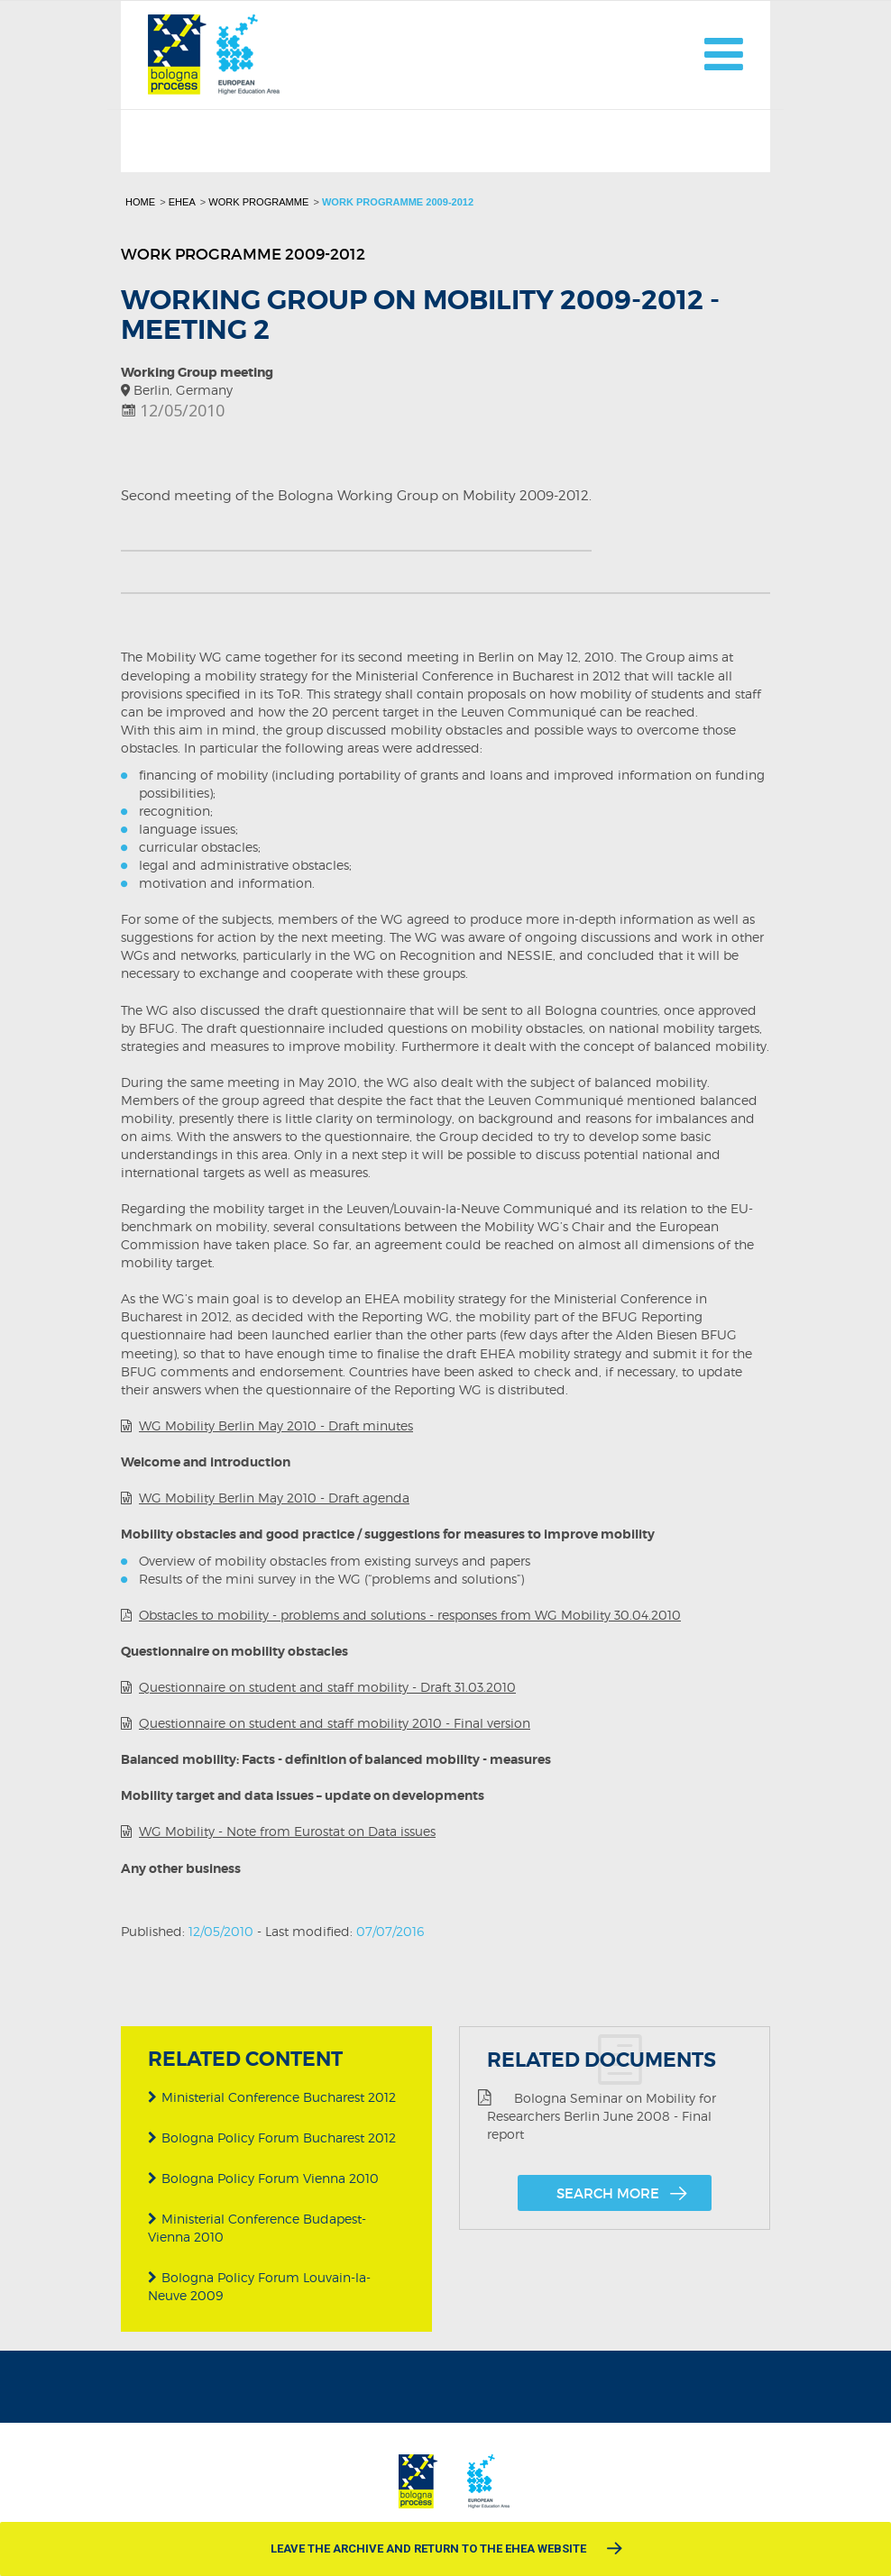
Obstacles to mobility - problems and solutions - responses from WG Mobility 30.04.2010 (410, 1614)
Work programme (258, 201)
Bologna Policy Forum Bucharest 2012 (272, 2137)
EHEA (182, 201)
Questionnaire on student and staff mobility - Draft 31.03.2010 (327, 1686)
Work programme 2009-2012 (397, 201)
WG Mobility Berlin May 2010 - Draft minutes (276, 1425)
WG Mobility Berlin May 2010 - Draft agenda (274, 1497)
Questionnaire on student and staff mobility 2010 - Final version (334, 1723)
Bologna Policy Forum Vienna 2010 (263, 2178)
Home (140, 201)
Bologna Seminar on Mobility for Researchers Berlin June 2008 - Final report (597, 2116)
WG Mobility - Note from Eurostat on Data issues (287, 1831)
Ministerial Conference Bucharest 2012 (272, 2097)
